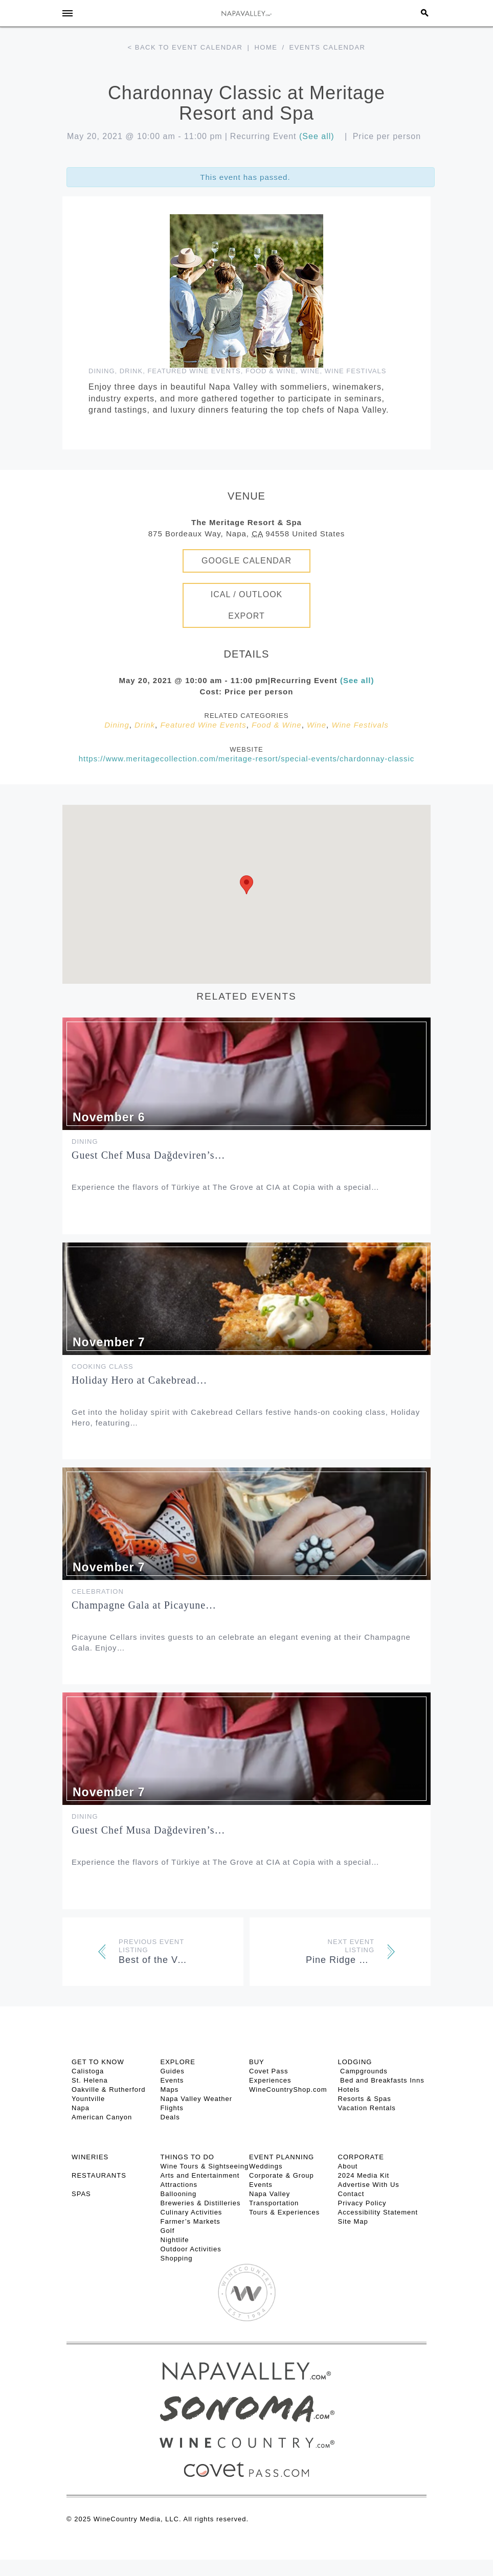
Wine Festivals (356, 371)
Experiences (270, 2080)
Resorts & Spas (364, 2099)
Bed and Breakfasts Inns (381, 2080)
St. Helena (90, 2080)
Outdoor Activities (191, 2249)
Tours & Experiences (284, 2212)
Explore (178, 2062)
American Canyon (102, 2117)
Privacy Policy (362, 2203)
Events (172, 2080)
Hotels (349, 2089)
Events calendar (327, 47)
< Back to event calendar (185, 47)
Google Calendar (246, 560)
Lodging (355, 2062)
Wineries (90, 2157)
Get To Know (98, 2062)
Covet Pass (268, 2071)
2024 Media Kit (364, 2175)
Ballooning (179, 2194)
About (348, 2166)
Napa (80, 2108)
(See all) (316, 136)
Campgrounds (363, 2071)
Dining (101, 371)
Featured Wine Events (193, 371)
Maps (170, 2089)
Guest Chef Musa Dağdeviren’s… (149, 1155)
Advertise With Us (368, 2184)
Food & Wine (270, 371)
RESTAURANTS (99, 2175)
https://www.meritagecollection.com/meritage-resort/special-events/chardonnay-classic (247, 758)
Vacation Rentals (367, 2108)
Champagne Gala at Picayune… (144, 1605)
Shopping (177, 2258)
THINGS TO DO (187, 2157)
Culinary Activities (191, 2212)
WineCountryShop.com (288, 2089)
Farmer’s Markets (190, 2221)
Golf (168, 2230)
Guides (173, 2071)
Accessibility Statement (378, 2212)
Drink (131, 371)
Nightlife (175, 2240)
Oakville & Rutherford (109, 2089)
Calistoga (88, 2071)
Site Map (353, 2221)
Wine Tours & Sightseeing (205, 2166)
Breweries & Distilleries (201, 2203)
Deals (170, 2117)
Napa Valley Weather (197, 2099)
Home (265, 47)
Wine (310, 371)
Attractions (179, 2184)
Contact (351, 2194)
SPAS (81, 2194)
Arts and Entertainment (200, 2175)
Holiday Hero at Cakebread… (139, 1380)
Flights (172, 2108)
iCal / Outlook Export (247, 605)
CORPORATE (361, 2157)
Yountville (88, 2099)
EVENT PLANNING (281, 2157)
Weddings (266, 2166)
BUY (256, 2062)
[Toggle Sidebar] (67, 13)
